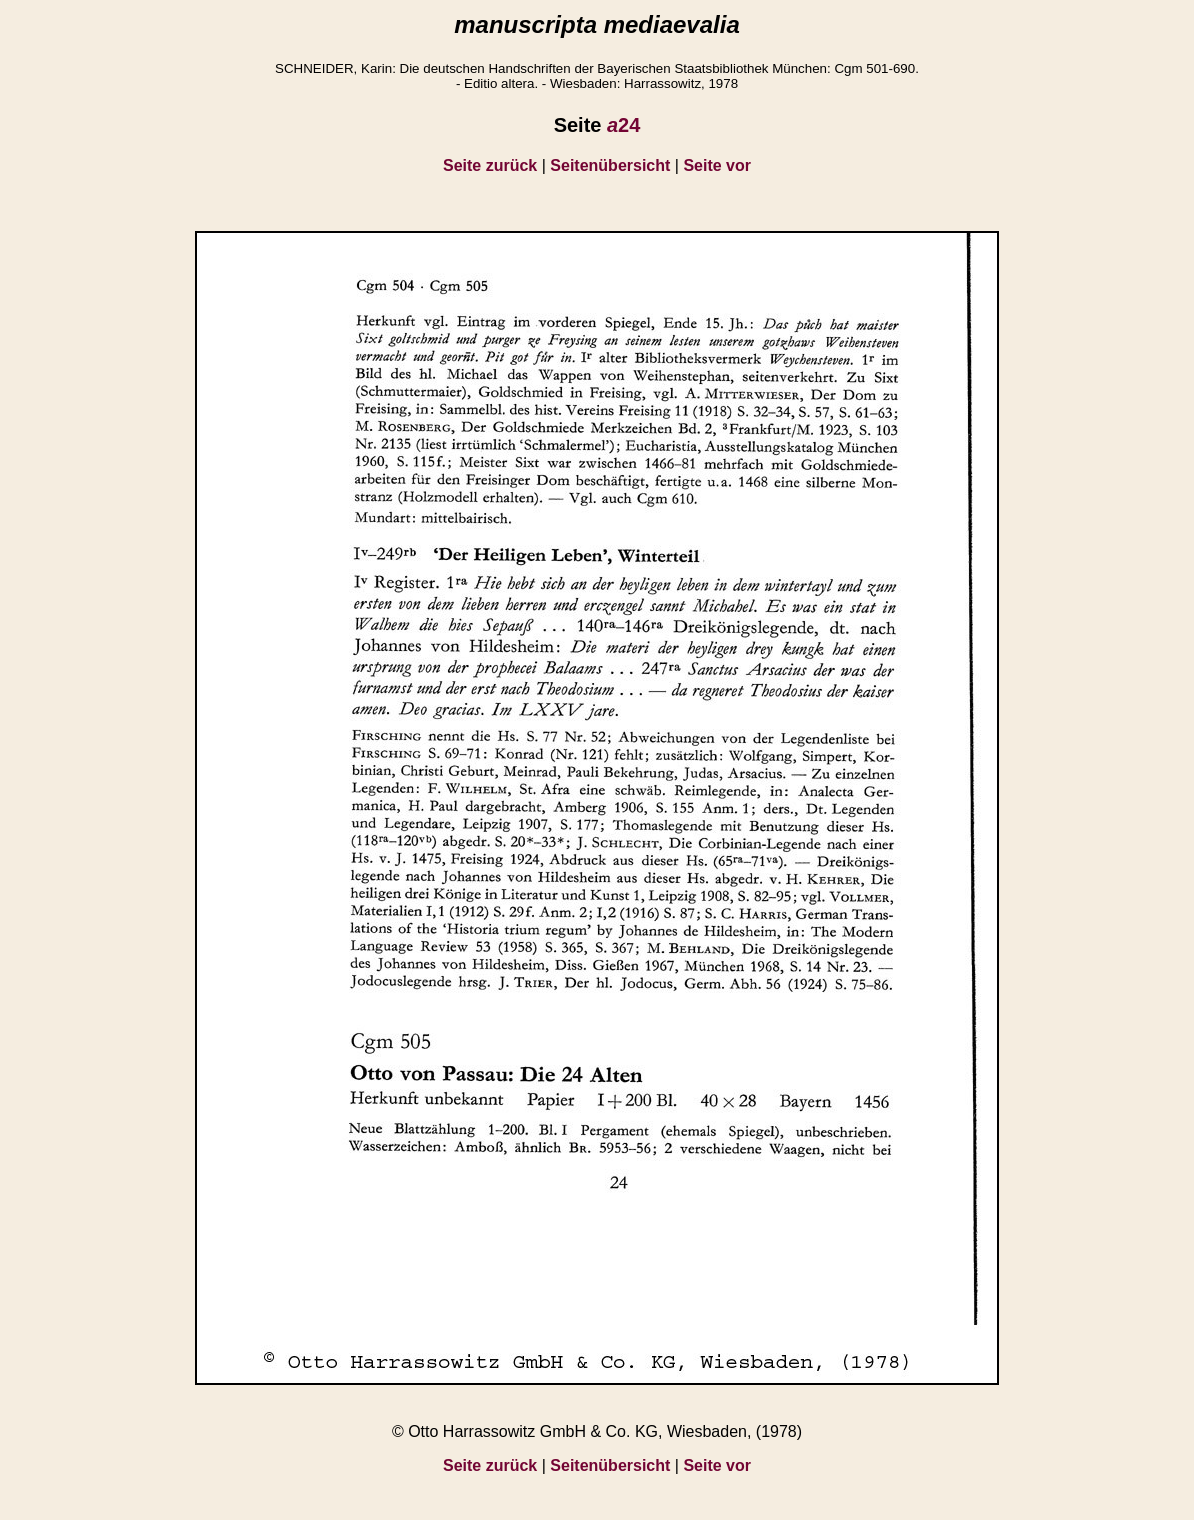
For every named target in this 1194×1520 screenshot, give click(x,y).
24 (623, 125)
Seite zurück (490, 165)
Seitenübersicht (610, 165)
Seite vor (717, 165)
